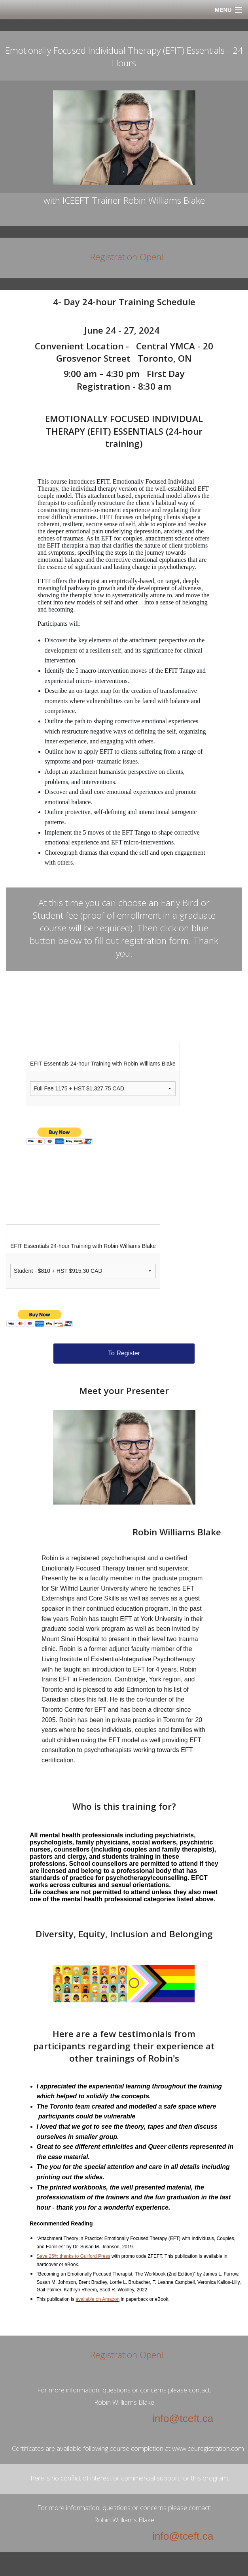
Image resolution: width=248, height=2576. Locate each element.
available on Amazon (97, 2299)
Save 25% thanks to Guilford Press (73, 2256)
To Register (124, 1353)
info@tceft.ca (182, 2418)
